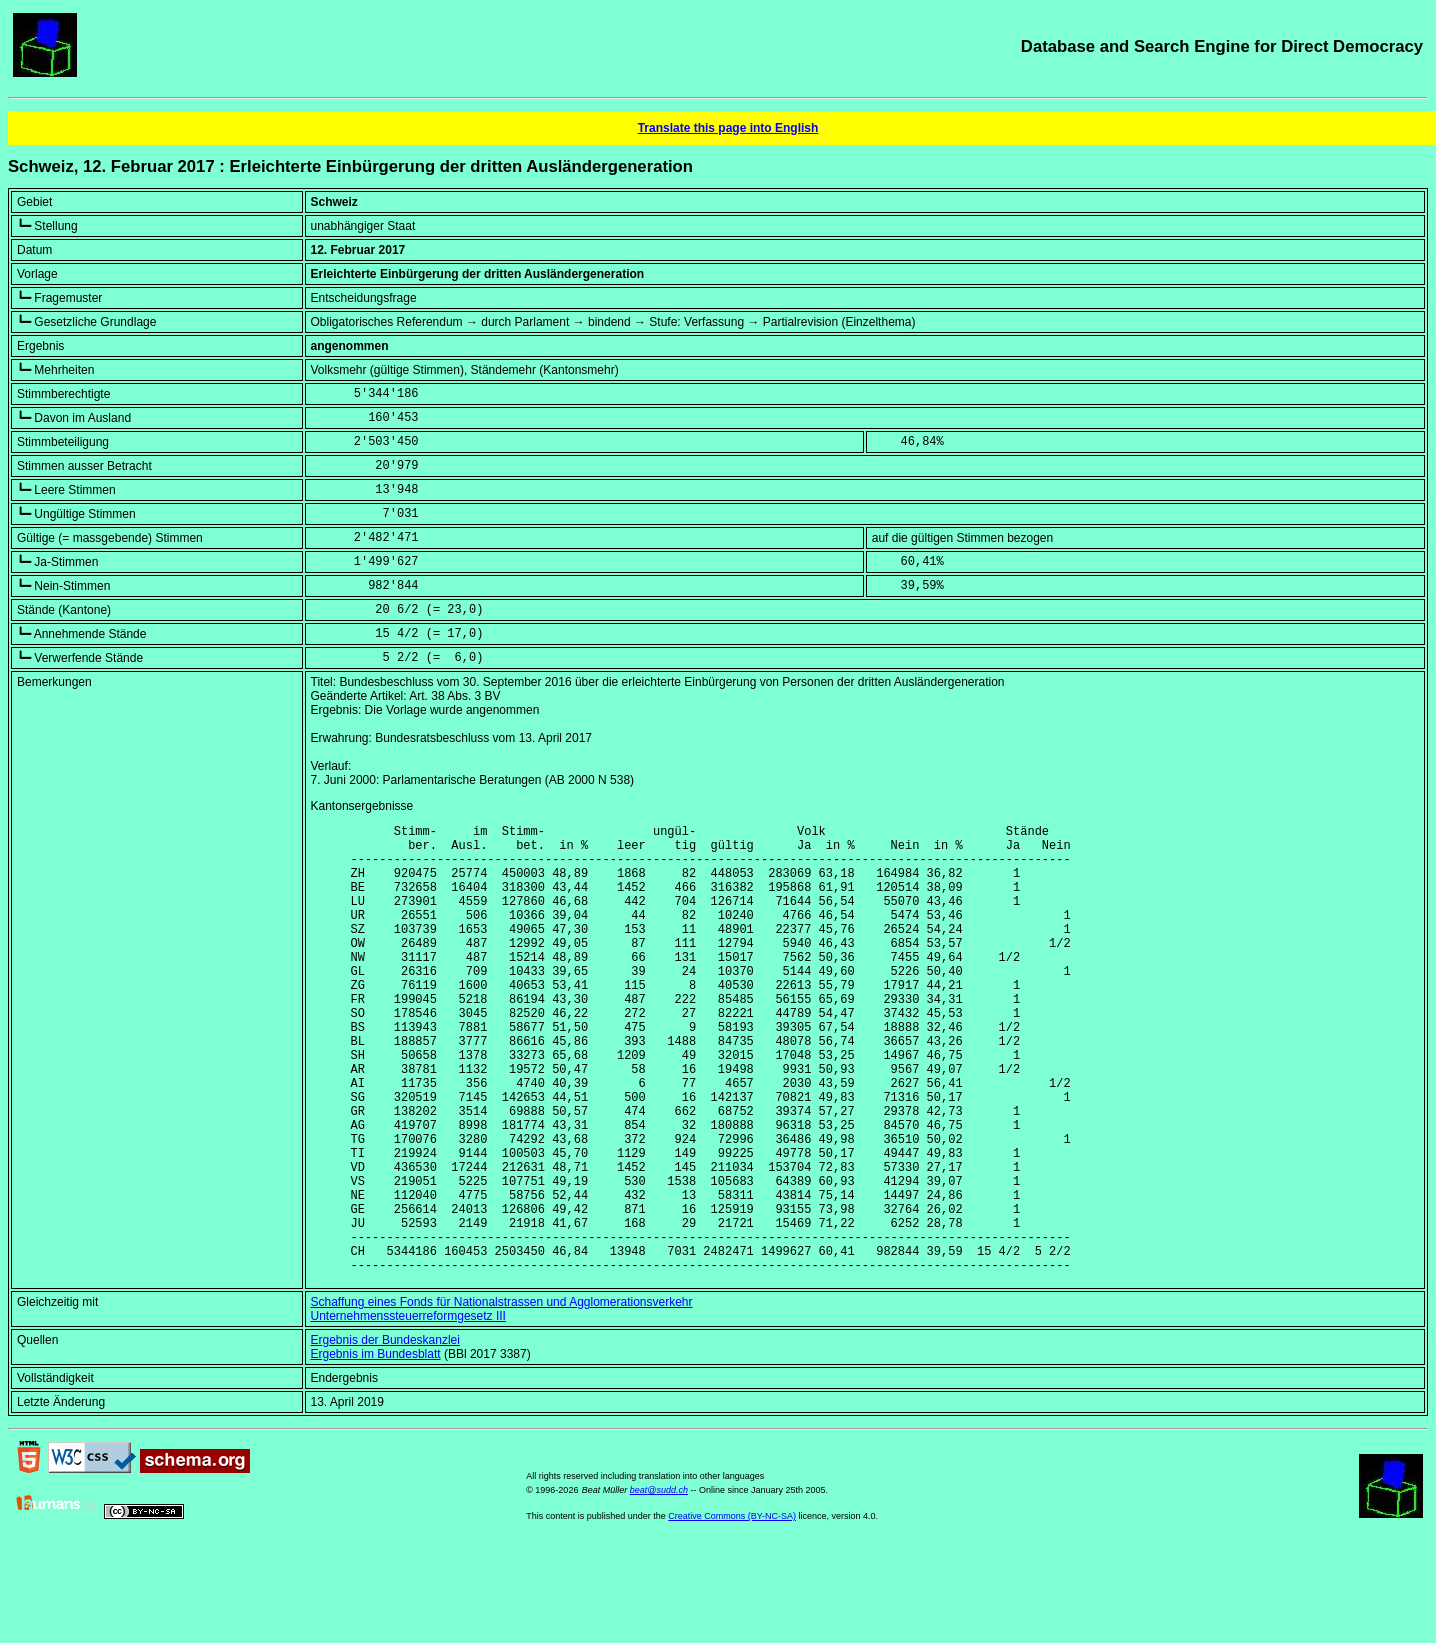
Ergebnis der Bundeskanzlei (385, 1436)
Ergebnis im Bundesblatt (376, 1450)
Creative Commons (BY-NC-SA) (732, 1612)
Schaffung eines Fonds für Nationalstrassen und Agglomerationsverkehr (502, 1398)
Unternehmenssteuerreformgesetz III (408, 1412)
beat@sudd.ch (659, 1586)
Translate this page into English (728, 128)
